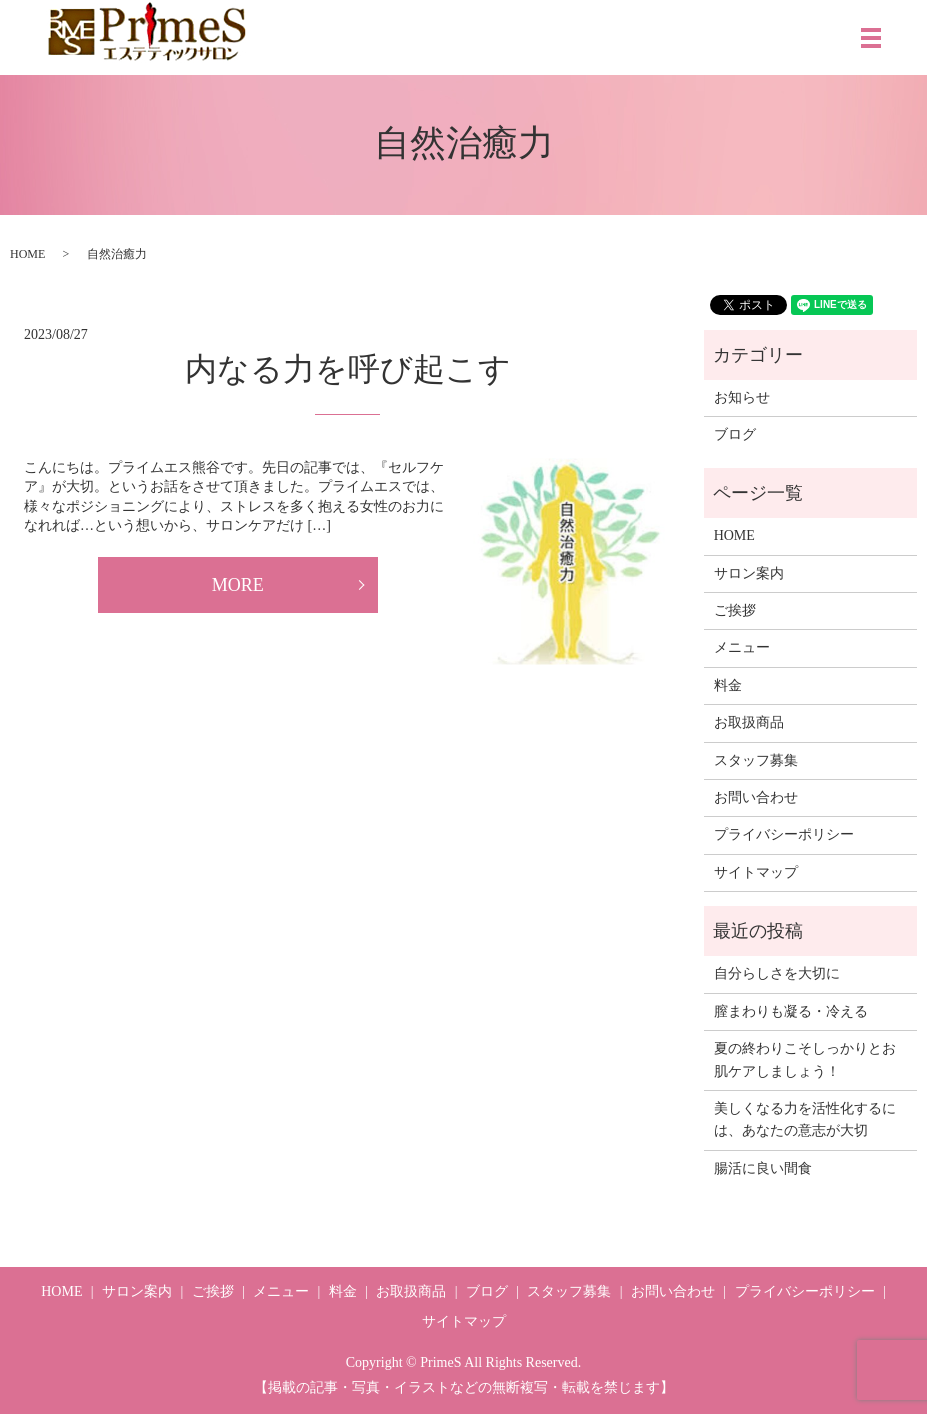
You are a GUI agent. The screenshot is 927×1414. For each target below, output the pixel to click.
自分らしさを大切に (777, 973)
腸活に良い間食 (763, 1168)
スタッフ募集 (756, 760)
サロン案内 (749, 573)
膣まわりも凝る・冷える (791, 1011)
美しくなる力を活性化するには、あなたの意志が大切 (805, 1119)
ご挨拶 (735, 610)
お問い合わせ (756, 797)
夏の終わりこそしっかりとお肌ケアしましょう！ (805, 1059)
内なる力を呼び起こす (348, 369)
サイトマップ (756, 872)
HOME (27, 254)
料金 (728, 685)
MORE (238, 585)
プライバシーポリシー (784, 834)
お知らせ (742, 397)
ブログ (735, 434)
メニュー (742, 647)
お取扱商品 (749, 722)
